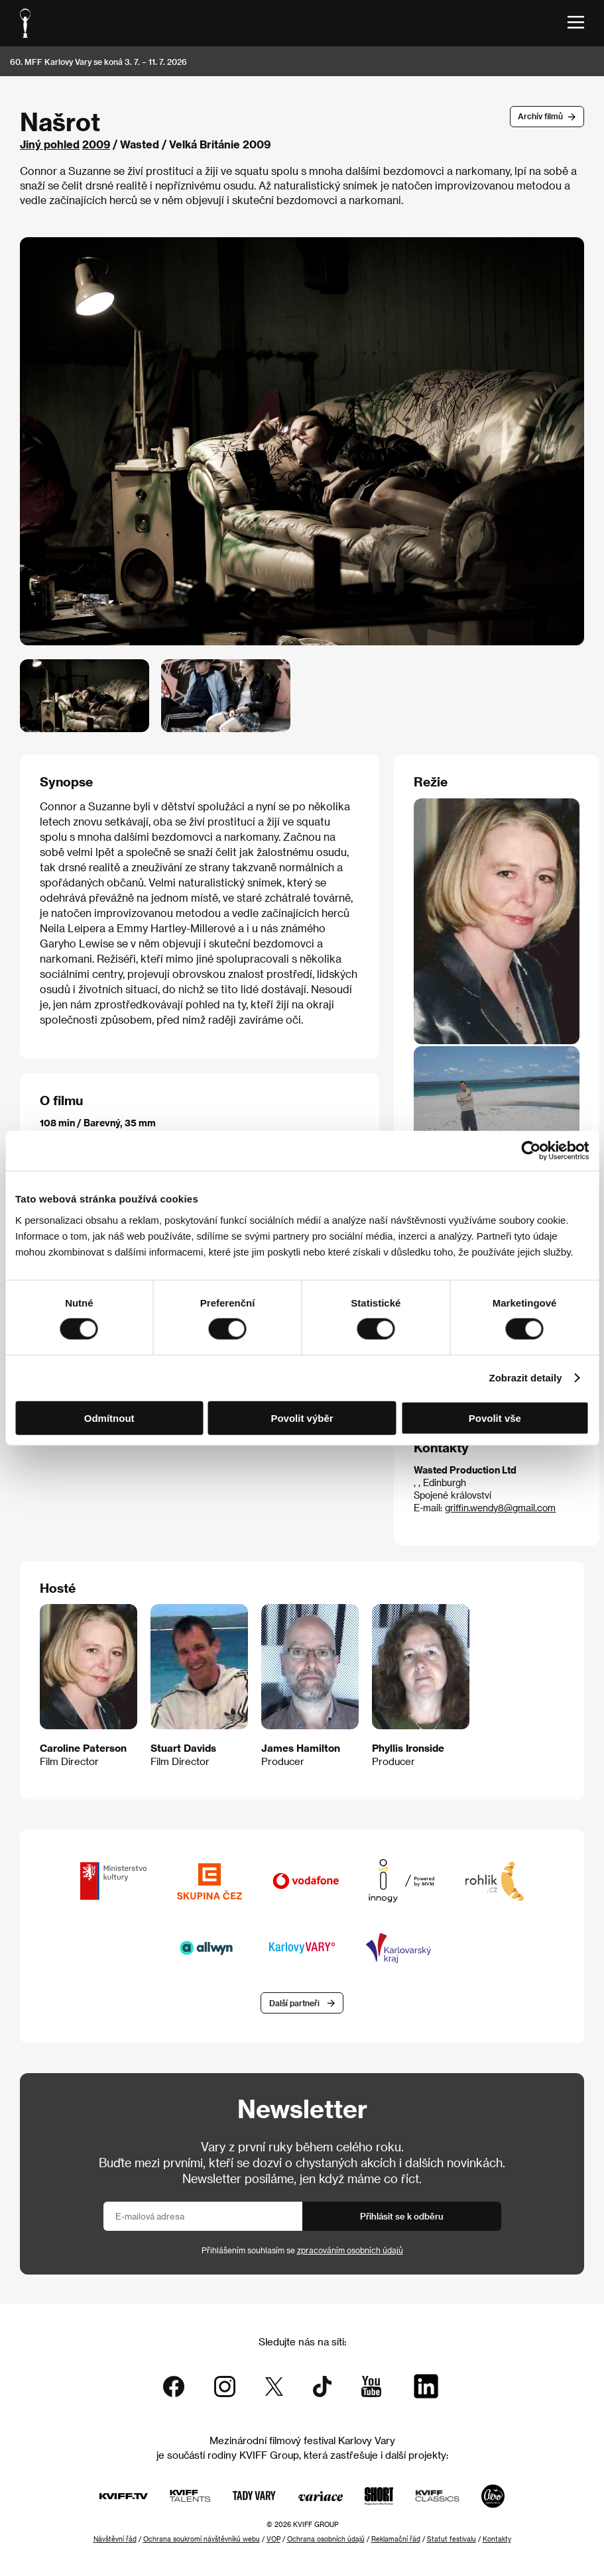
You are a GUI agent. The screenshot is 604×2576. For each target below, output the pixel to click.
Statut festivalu (451, 2539)
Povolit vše (495, 1417)
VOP (273, 2539)
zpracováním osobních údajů (350, 2250)
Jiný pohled (50, 144)
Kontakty (497, 2539)
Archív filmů (540, 116)
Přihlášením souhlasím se (302, 2250)
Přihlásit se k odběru (402, 2216)
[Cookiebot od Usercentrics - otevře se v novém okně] (531, 1151)
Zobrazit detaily (525, 1377)
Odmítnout (109, 1417)
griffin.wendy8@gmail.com (500, 1507)
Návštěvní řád (115, 2539)
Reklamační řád (395, 2539)
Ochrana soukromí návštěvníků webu (201, 2539)
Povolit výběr (302, 1417)
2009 (96, 144)
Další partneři (294, 2003)
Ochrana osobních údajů (326, 2539)
